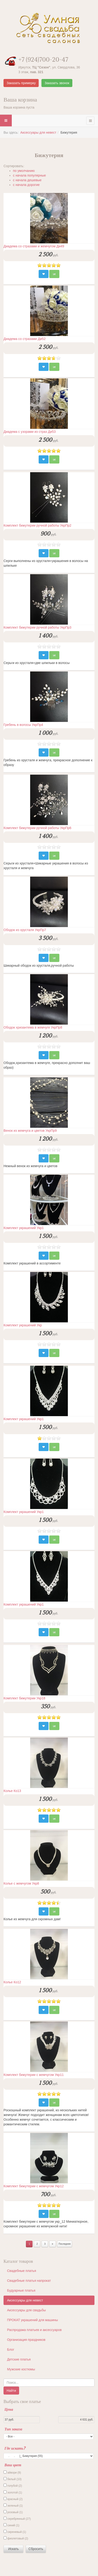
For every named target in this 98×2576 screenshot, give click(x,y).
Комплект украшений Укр (23, 1325)
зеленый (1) (13, 2505)
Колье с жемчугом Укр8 (21, 1883)
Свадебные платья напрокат (29, 2280)
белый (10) (12, 2479)
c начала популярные (29, 175)
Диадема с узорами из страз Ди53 (30, 432)
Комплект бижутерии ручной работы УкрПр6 (37, 828)
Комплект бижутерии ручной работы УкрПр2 (37, 525)
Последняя (64, 2244)
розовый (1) (13, 2512)
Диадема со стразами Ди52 (24, 339)
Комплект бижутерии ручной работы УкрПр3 (37, 627)
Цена (8, 2409)
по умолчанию (24, 171)
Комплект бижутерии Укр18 (24, 1698)
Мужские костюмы (21, 2369)
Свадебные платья (21, 2271)
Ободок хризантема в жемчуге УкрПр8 (33, 1027)
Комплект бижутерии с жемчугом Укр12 (34, 2186)
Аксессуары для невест (38, 132)
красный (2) (13, 2499)
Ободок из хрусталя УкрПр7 (25, 930)
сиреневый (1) (15, 2532)
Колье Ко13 (12, 1791)
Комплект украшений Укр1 (24, 1228)
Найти (11, 2390)
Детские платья (19, 2359)
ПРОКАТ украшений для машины (32, 2320)
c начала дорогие (26, 185)
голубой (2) (13, 2485)
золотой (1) (13, 2492)
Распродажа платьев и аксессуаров (34, 2330)
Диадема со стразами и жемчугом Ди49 (34, 246)
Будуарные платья (21, 2290)
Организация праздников (26, 2340)
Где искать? (14, 2448)
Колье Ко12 (12, 1982)
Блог (10, 2349)
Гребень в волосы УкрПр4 (23, 725)
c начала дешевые (27, 180)
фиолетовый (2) (16, 2538)
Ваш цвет (12, 2464)
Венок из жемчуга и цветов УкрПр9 (30, 1130)
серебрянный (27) (17, 2518)
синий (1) (11, 2525)
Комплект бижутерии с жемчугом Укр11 (34, 2075)
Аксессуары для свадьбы (26, 2310)
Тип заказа (13, 2429)
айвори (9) (12, 2472)
